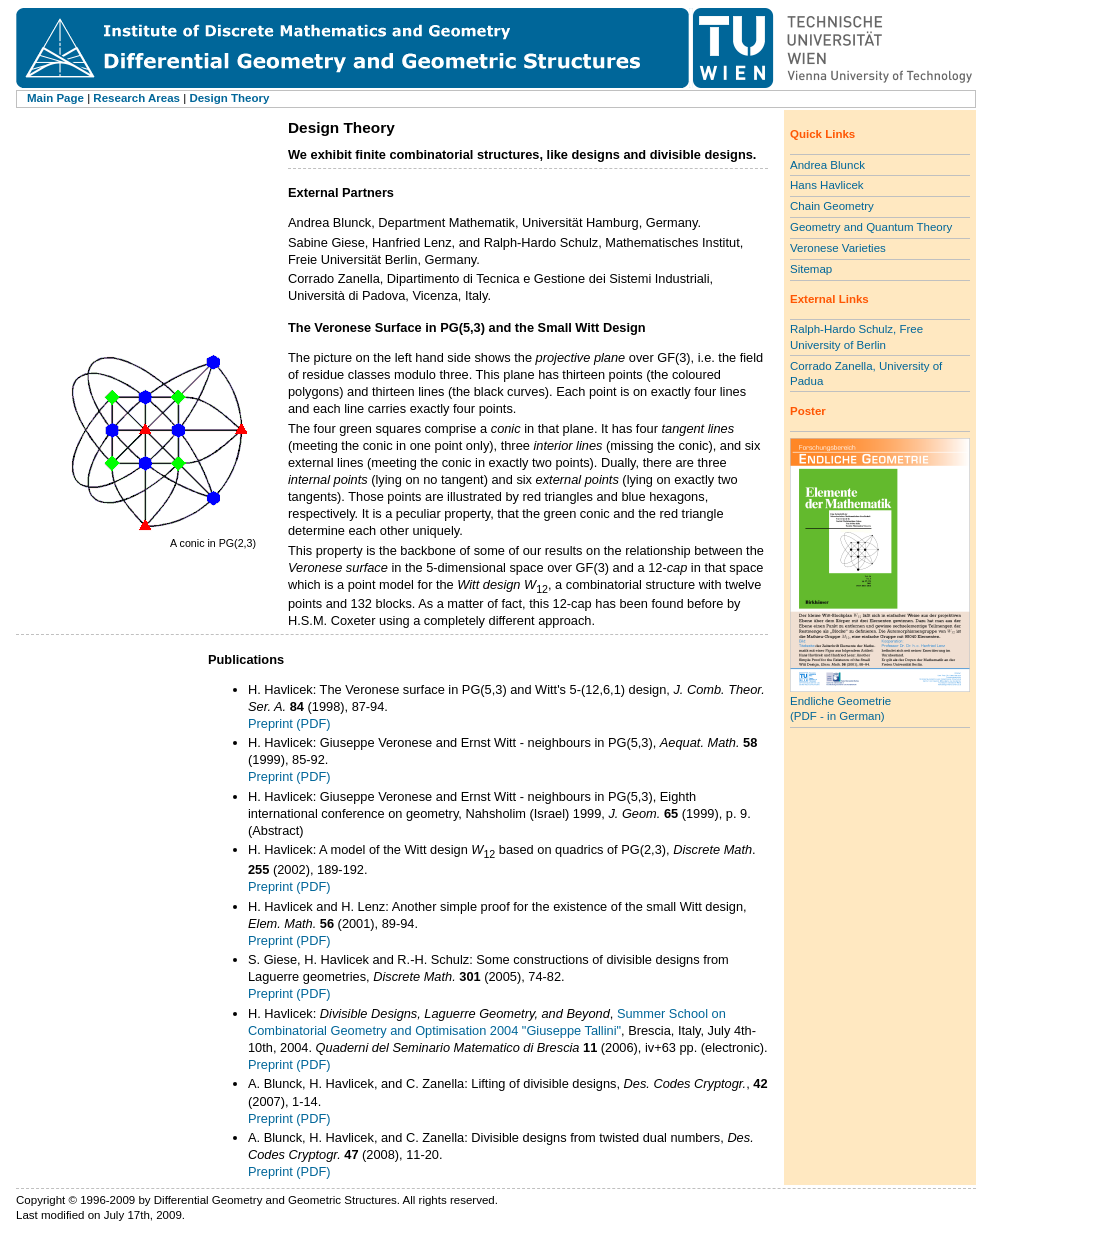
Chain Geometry (832, 206)
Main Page (55, 98)
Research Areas (136, 98)
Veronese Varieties (838, 248)
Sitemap (811, 269)
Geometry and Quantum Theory (871, 227)
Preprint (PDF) (289, 723)
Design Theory (229, 98)
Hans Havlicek (827, 185)
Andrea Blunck (827, 165)
